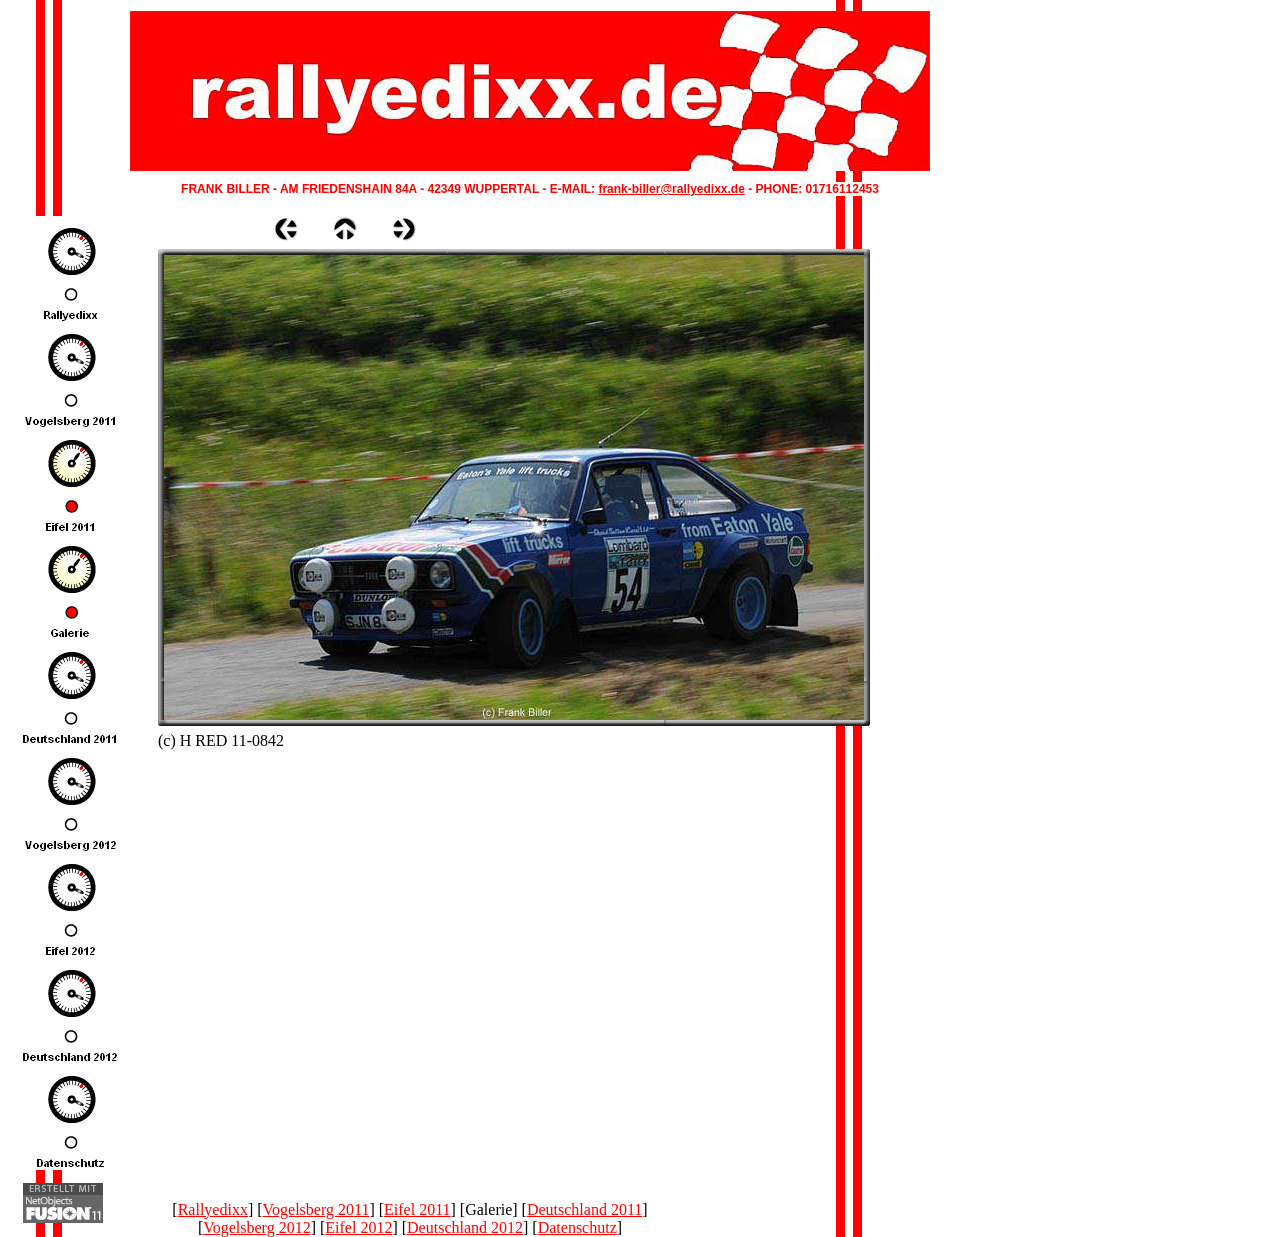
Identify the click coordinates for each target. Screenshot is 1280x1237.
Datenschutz (577, 1227)
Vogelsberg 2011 (316, 1209)
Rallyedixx (213, 1209)
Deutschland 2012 (465, 1227)
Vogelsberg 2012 (256, 1227)
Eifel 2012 (358, 1227)
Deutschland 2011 (584, 1209)
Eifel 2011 (417, 1209)
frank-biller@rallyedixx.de (671, 189)
